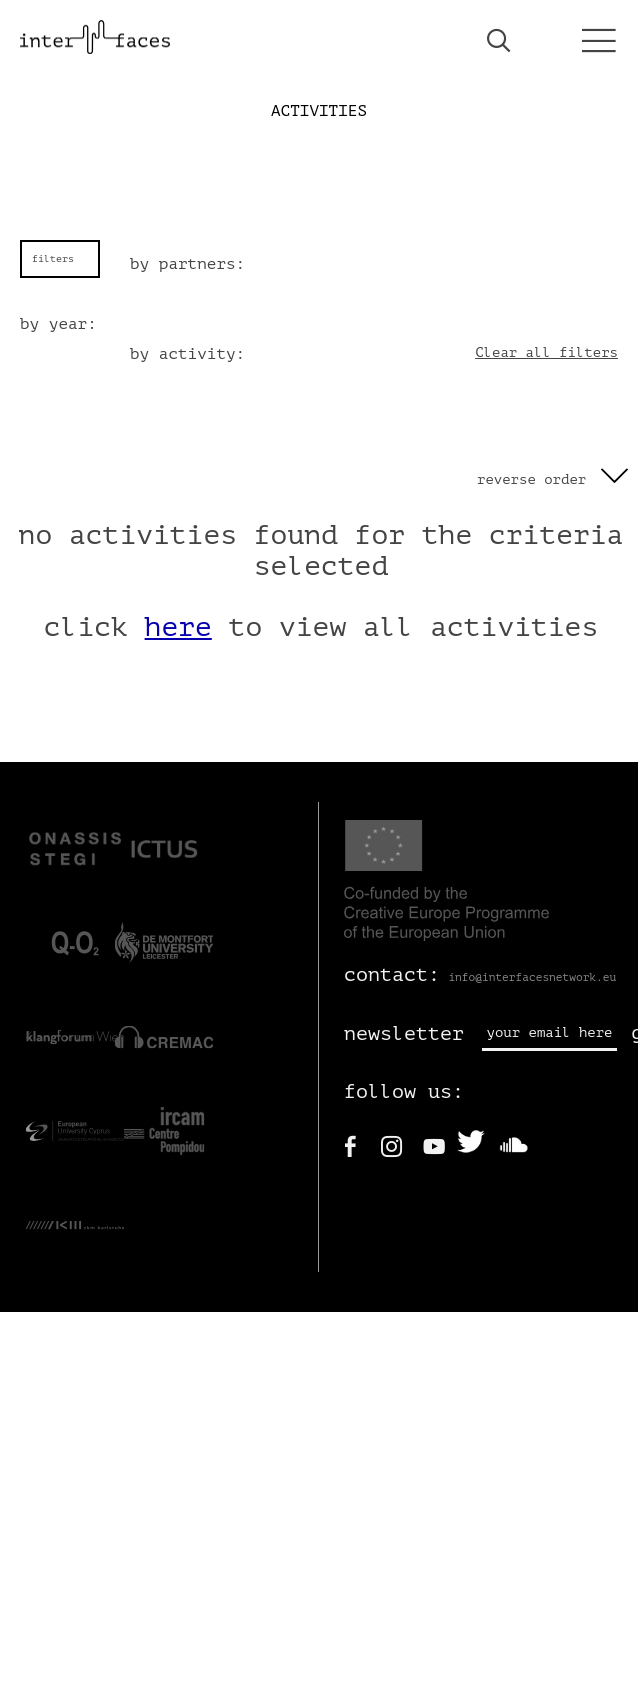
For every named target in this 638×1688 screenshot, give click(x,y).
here (178, 627)
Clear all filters (546, 352)
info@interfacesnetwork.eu (532, 977)
